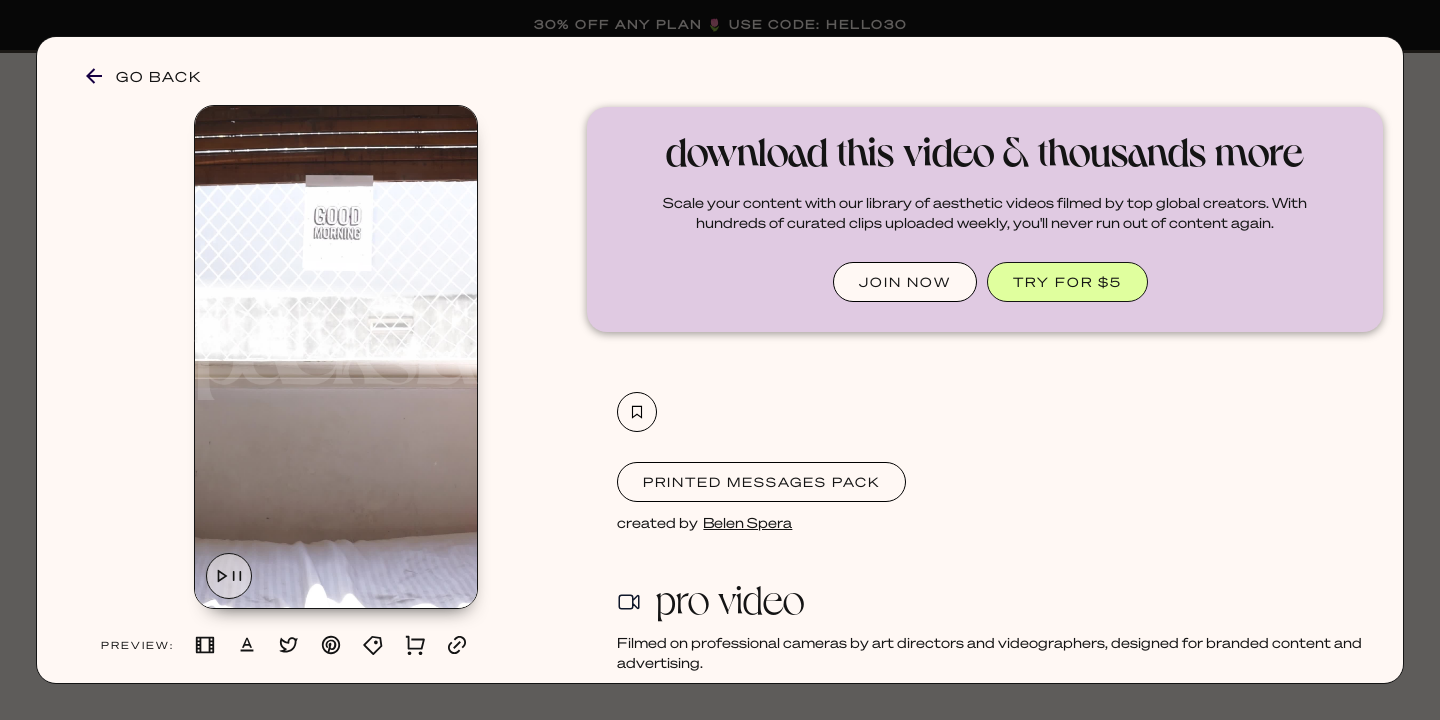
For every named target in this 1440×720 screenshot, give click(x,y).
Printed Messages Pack (761, 481)
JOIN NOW (905, 281)
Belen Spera (747, 522)
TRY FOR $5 (1067, 281)
